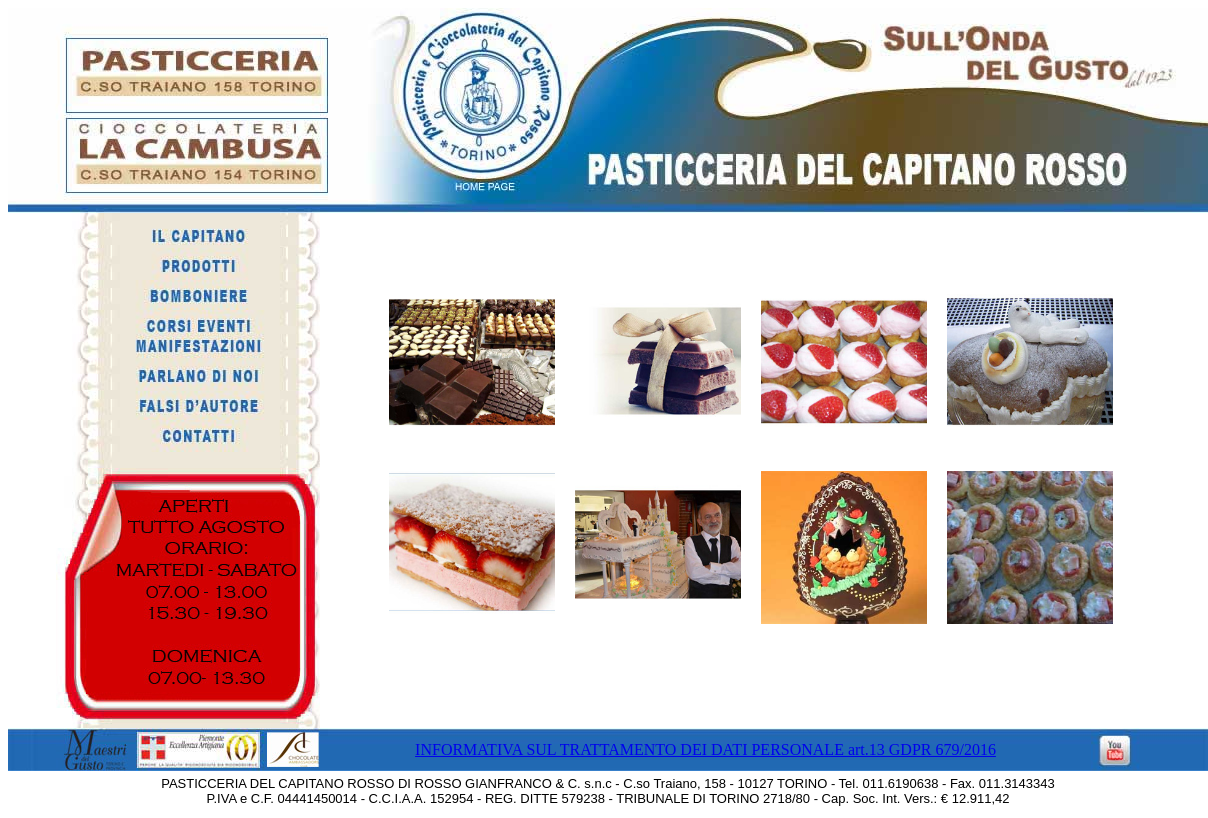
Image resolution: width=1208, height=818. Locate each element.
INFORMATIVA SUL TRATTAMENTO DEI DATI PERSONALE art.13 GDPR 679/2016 (705, 749)
